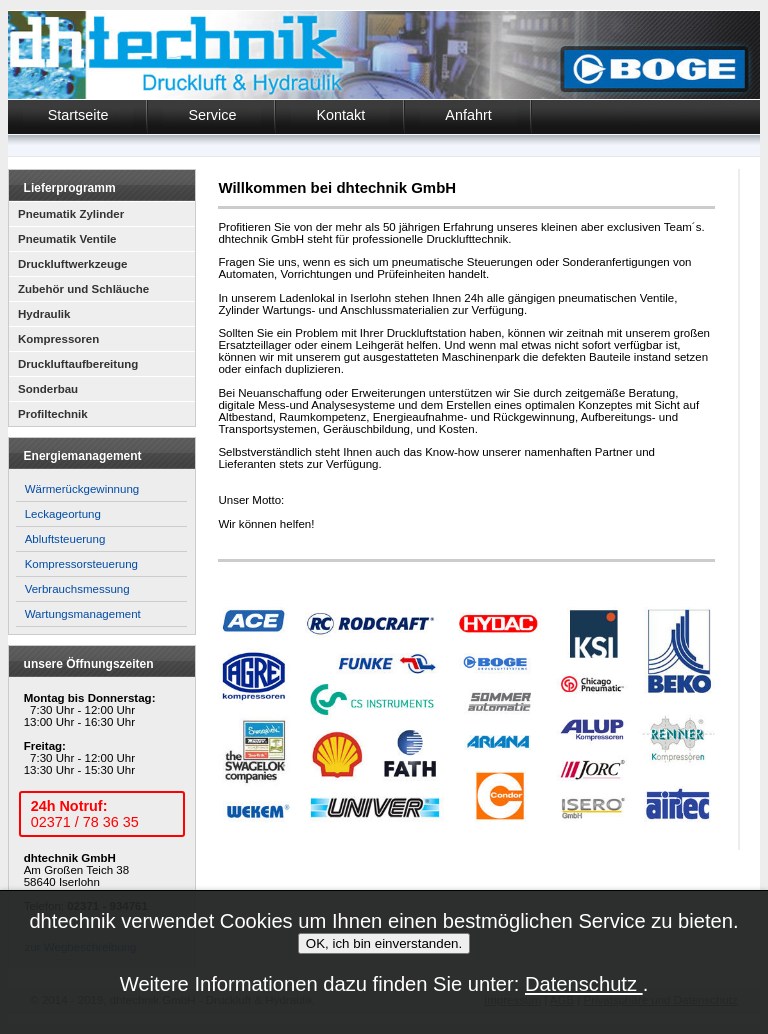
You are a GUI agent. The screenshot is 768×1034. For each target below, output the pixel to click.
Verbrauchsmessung (77, 589)
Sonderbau (48, 389)
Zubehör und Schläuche (83, 289)
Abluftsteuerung (65, 539)
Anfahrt (468, 115)
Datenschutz (584, 984)
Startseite (78, 115)
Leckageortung (63, 514)
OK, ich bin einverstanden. (384, 943)
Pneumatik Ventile (67, 239)
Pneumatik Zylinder (71, 214)
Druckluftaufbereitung (78, 364)
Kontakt (340, 115)
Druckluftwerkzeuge (72, 264)
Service (212, 115)
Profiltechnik (53, 414)
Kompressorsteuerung (81, 564)
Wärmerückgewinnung (82, 489)
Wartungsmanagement (83, 614)
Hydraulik (44, 314)
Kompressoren (58, 339)
